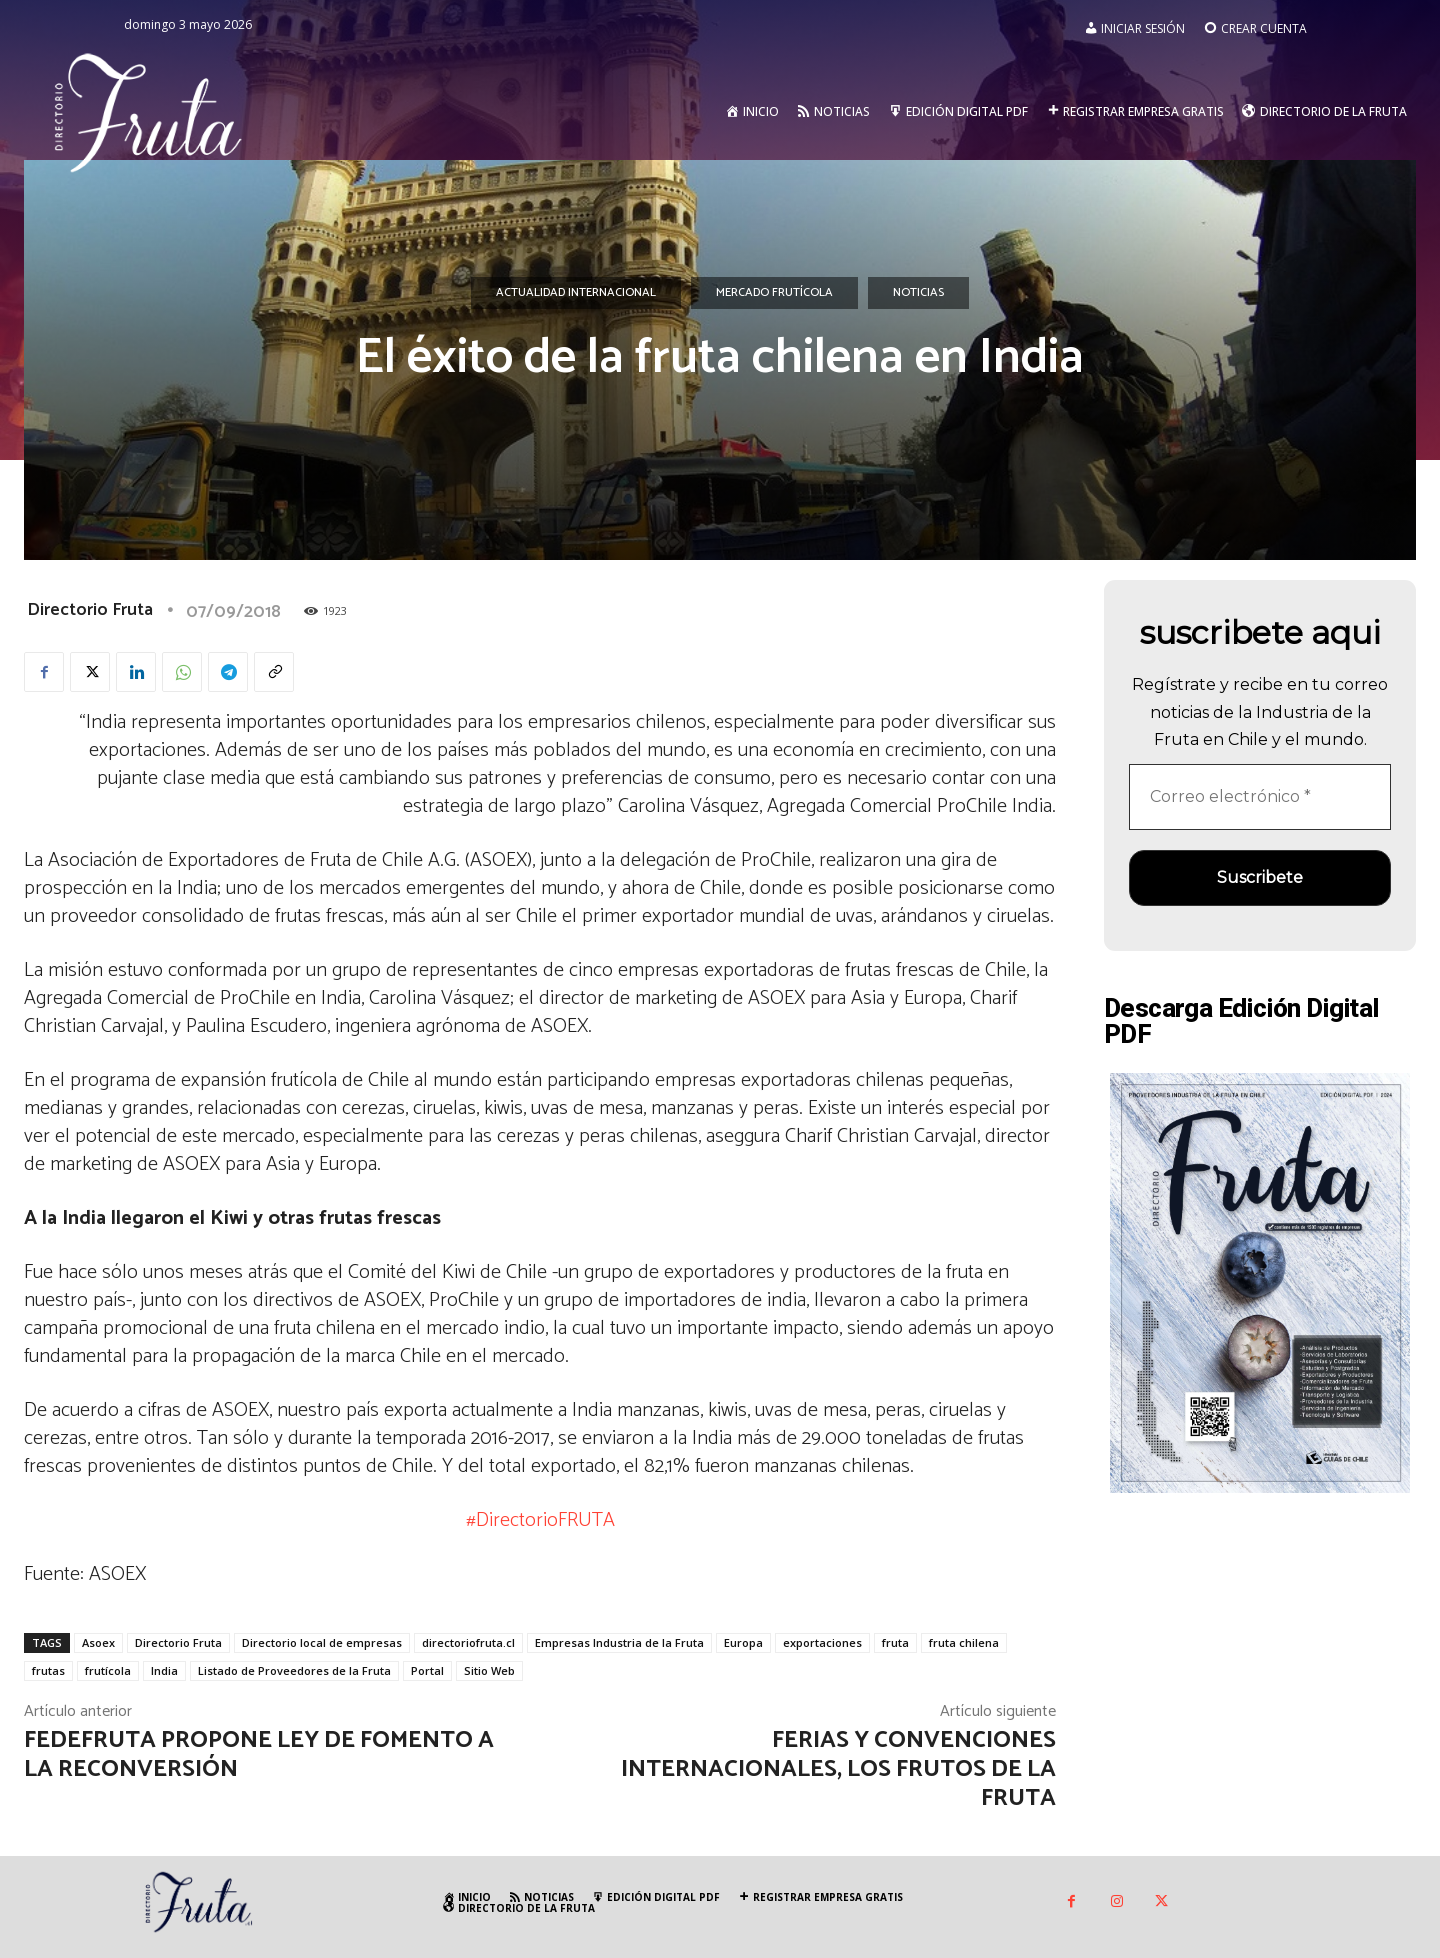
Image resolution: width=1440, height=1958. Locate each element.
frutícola (108, 1670)
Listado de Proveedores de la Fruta (294, 1670)
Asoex (98, 1642)
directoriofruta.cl (468, 1642)
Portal (427, 1670)
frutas (48, 1670)
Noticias (918, 293)
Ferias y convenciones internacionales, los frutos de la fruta (838, 1769)
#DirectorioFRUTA (540, 1520)
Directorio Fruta (90, 610)
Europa (743, 1642)
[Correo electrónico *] (1260, 797)
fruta (895, 1642)
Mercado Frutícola (774, 293)
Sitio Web (489, 1670)
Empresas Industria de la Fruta (619, 1642)
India (164, 1670)
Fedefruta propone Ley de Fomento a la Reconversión (259, 1755)
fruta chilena (964, 1642)
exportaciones (822, 1642)
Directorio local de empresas (322, 1642)
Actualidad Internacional (576, 293)
